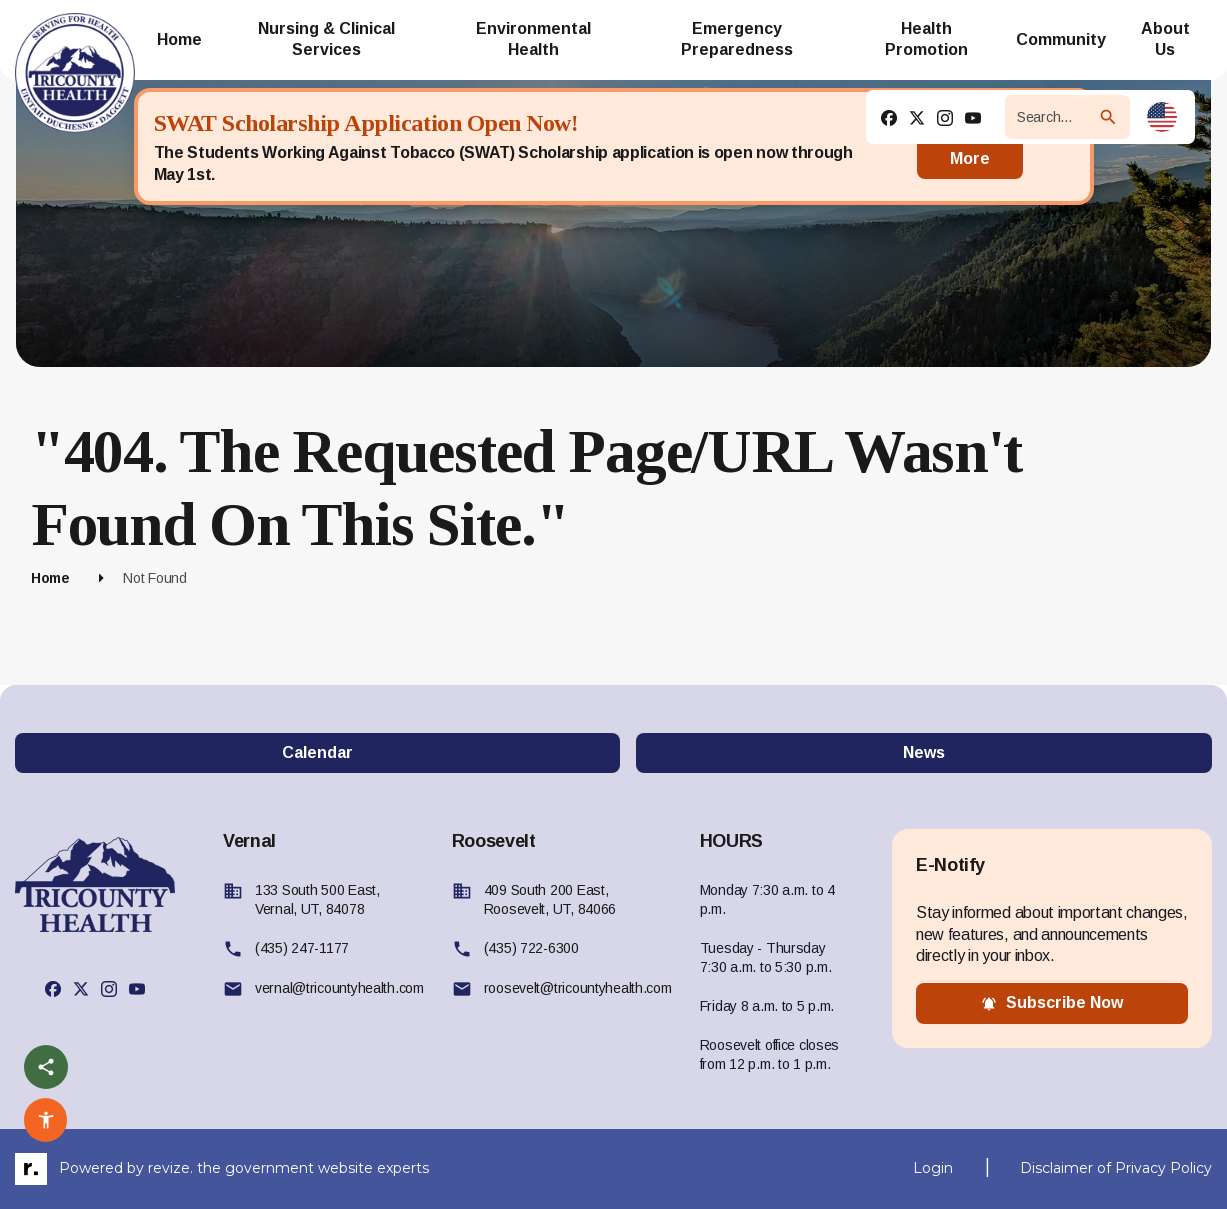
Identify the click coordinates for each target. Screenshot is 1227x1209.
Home (50, 578)
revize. (170, 1168)
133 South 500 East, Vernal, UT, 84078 (317, 899)
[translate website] (1162, 117)
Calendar (317, 752)
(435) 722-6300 (531, 948)
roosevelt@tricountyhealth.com (578, 988)
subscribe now (1052, 1003)
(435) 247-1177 (302, 948)
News (924, 752)
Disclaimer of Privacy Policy (1116, 1168)
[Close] (1058, 147)
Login (933, 1168)
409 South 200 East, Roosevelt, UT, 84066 (550, 899)
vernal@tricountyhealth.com (339, 988)
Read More (970, 146)
